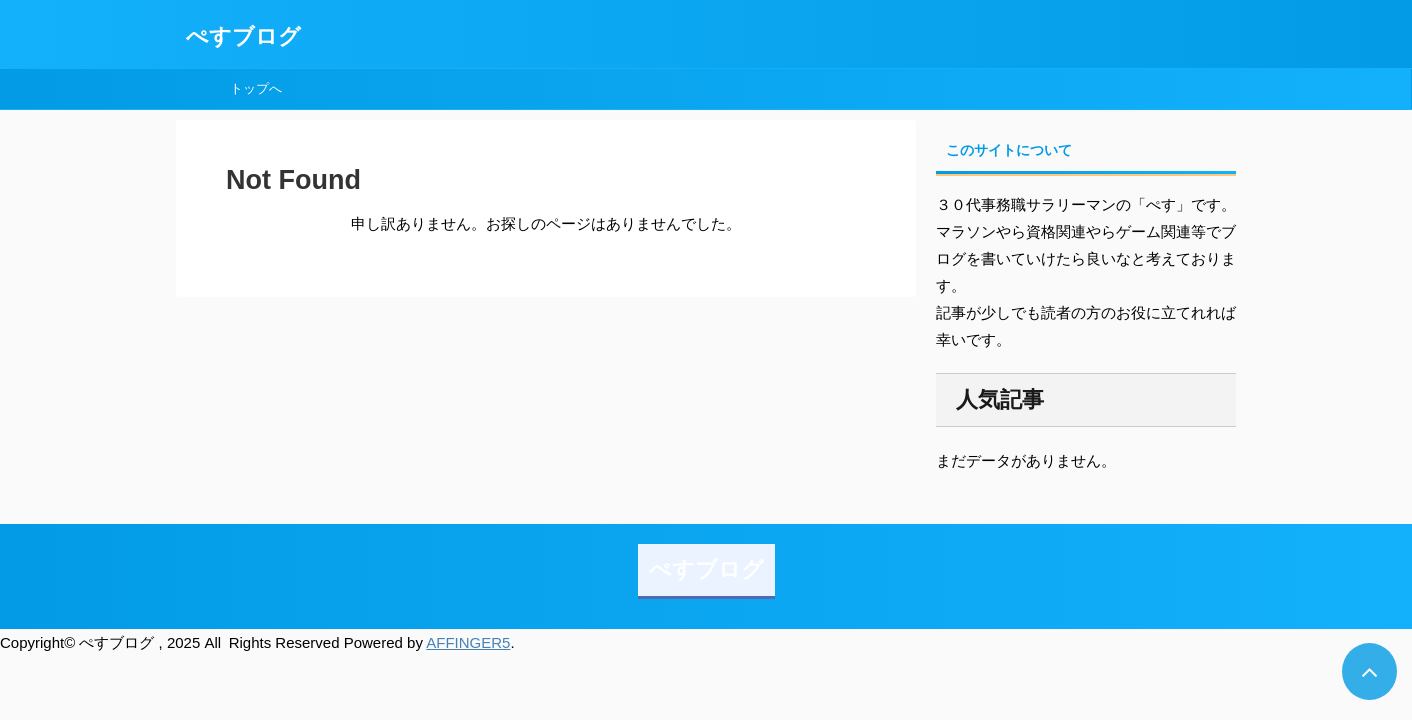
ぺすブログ (243, 36)
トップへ (256, 88)
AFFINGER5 (468, 642)
